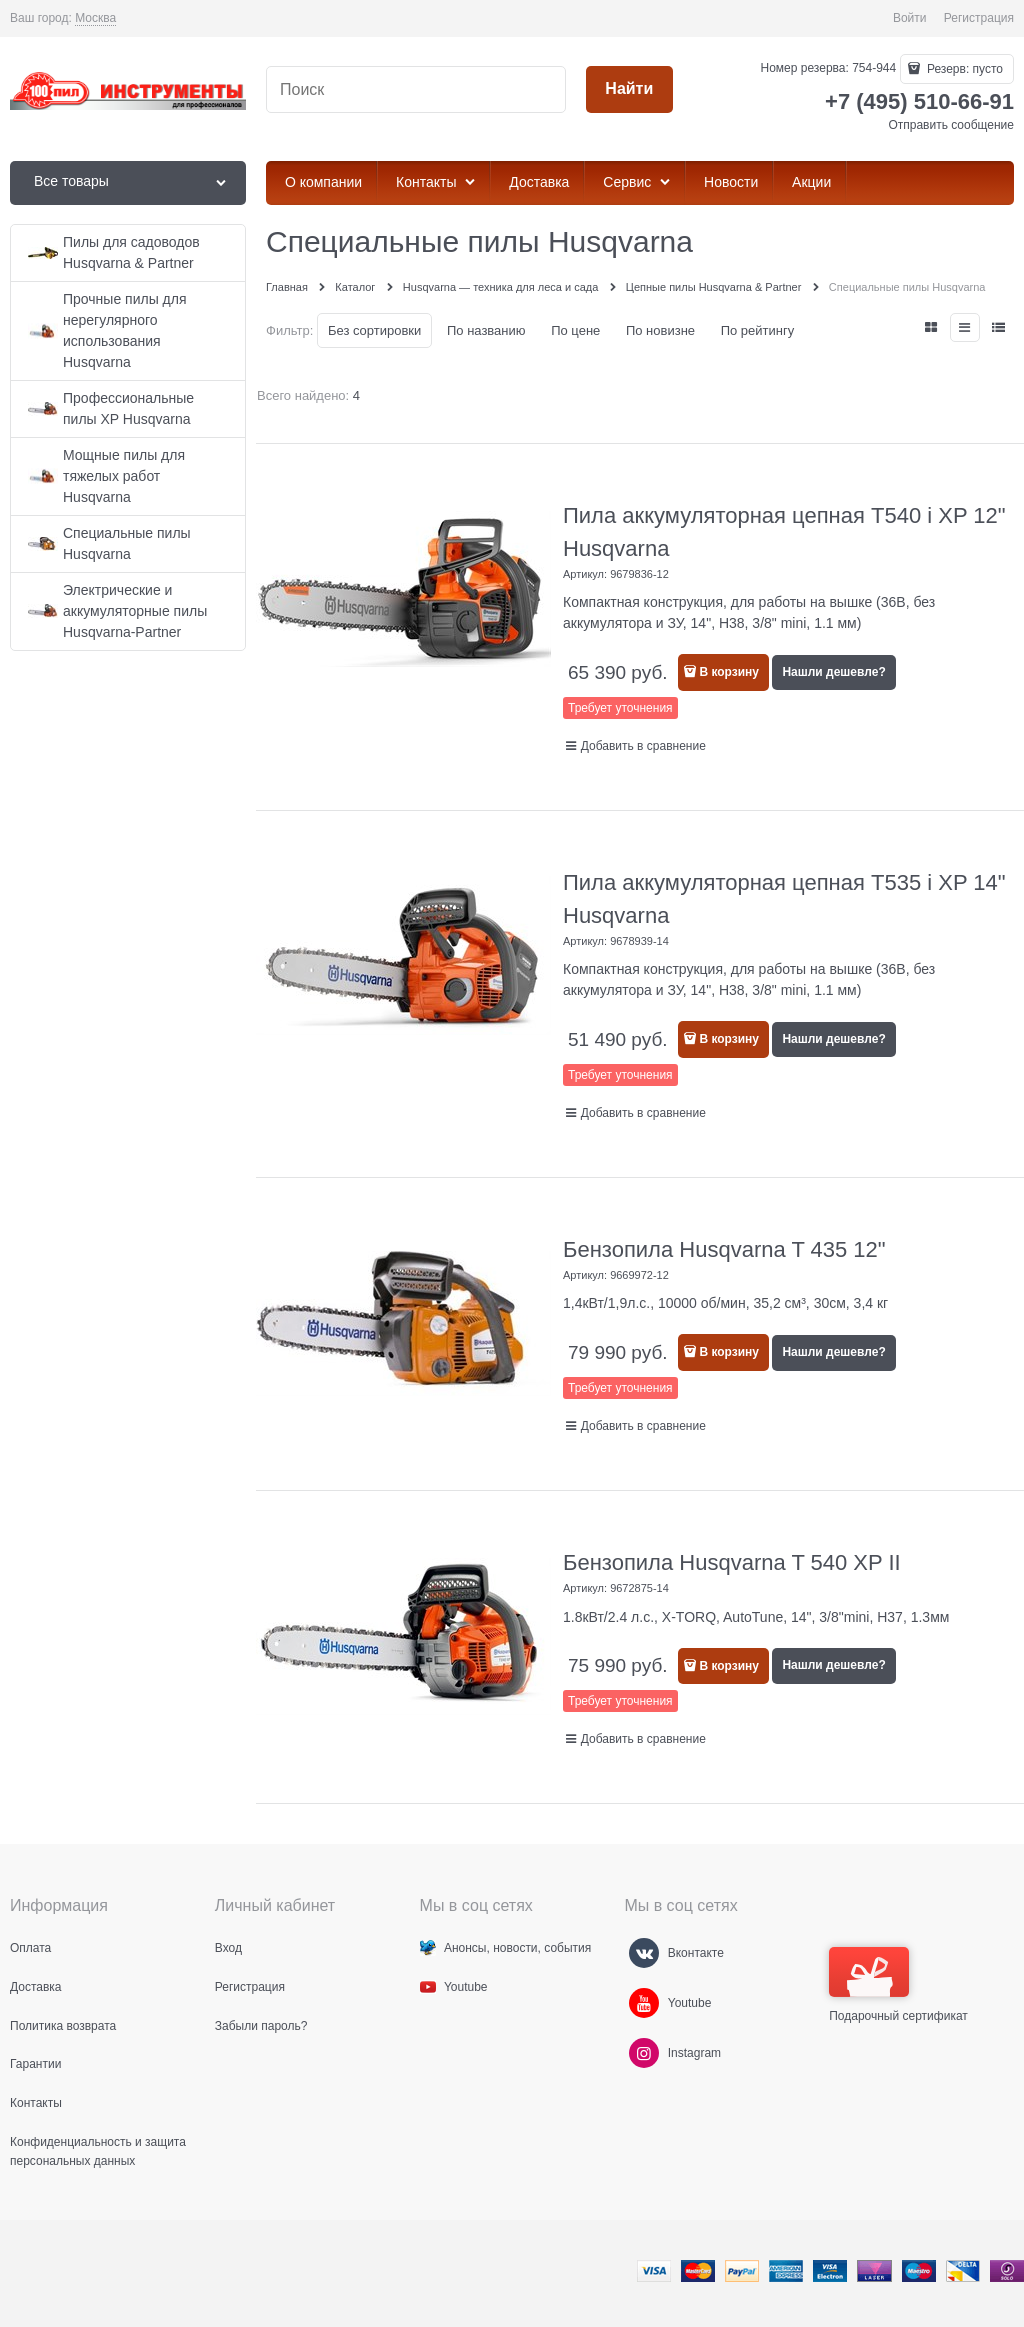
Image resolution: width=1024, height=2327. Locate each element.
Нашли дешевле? (833, 672)
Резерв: (963, 69)
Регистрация (979, 18)
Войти (910, 18)
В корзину (729, 672)
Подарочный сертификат (898, 1985)
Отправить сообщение (951, 125)
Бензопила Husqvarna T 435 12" (724, 1249)
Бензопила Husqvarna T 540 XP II (732, 1562)
